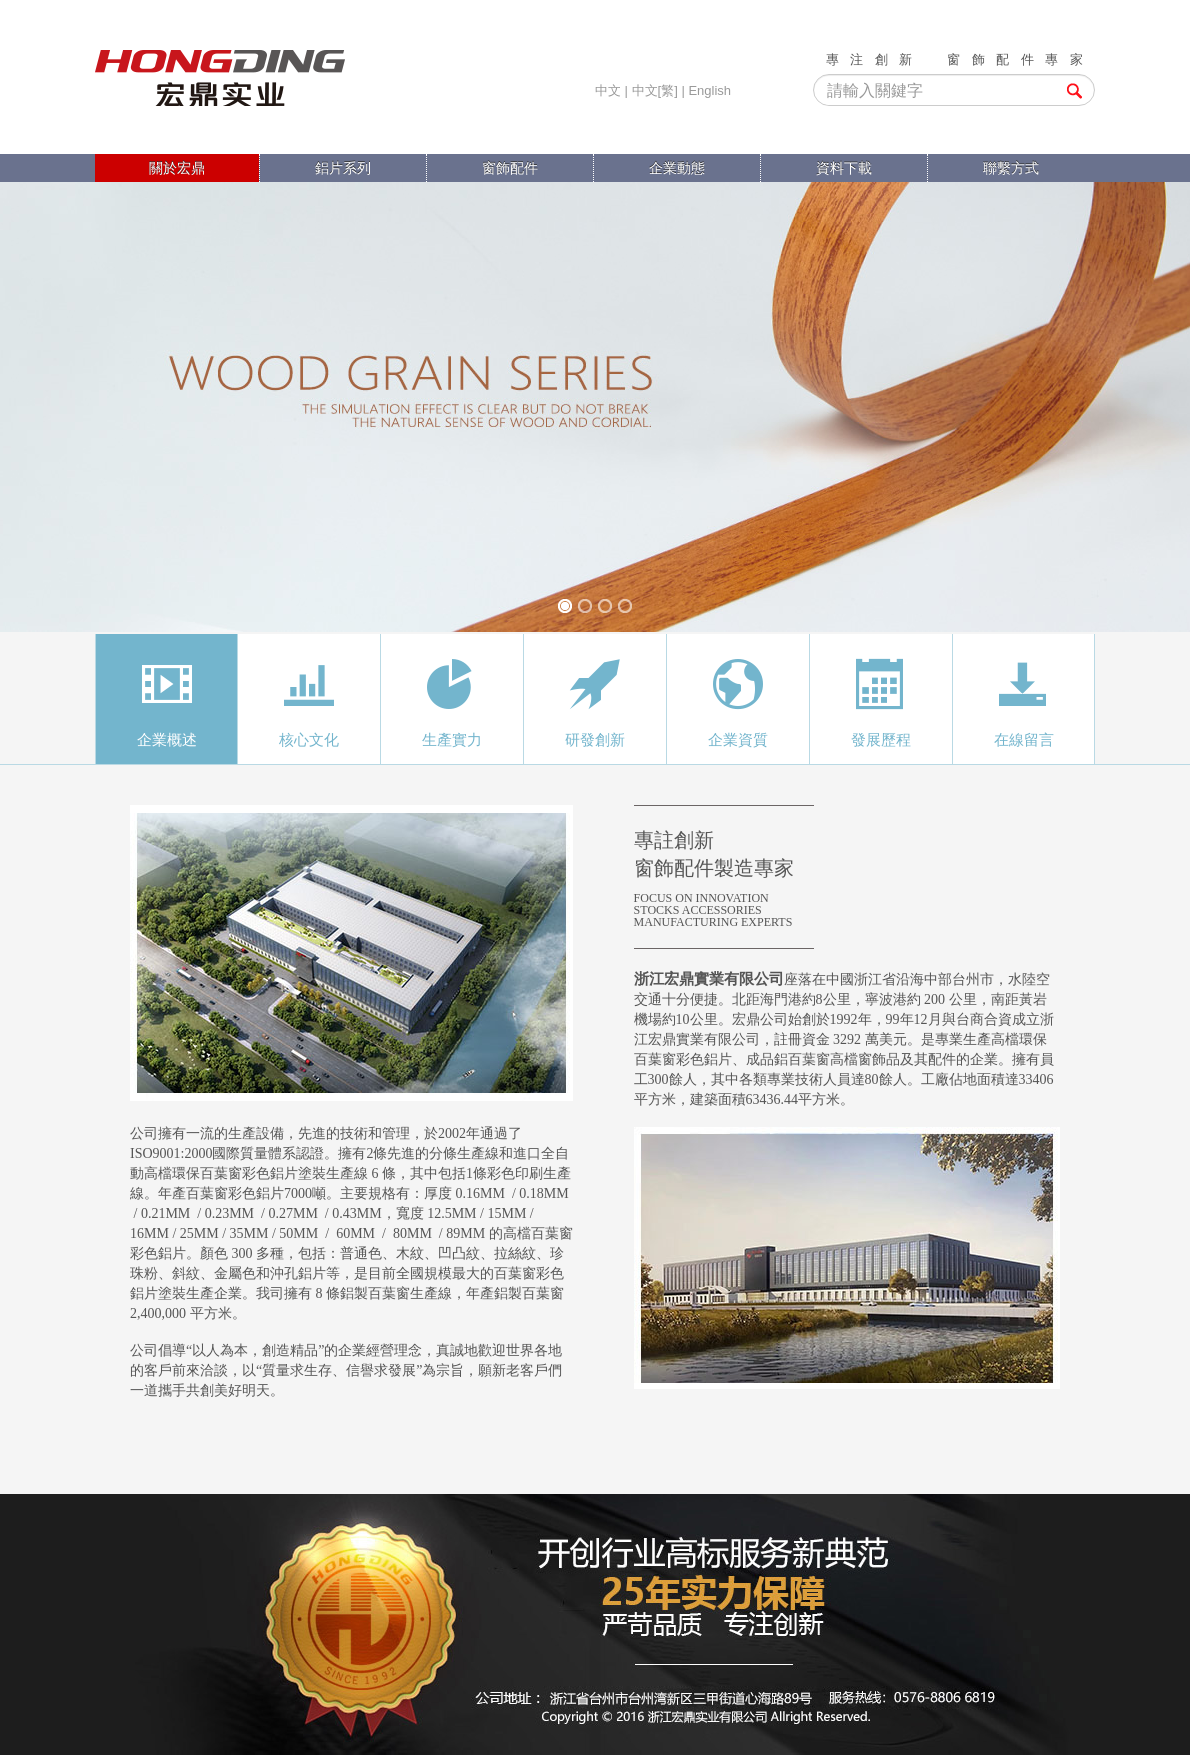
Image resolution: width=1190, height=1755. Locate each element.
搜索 (1074, 91)
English (709, 90)
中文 (608, 90)
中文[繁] (655, 90)
